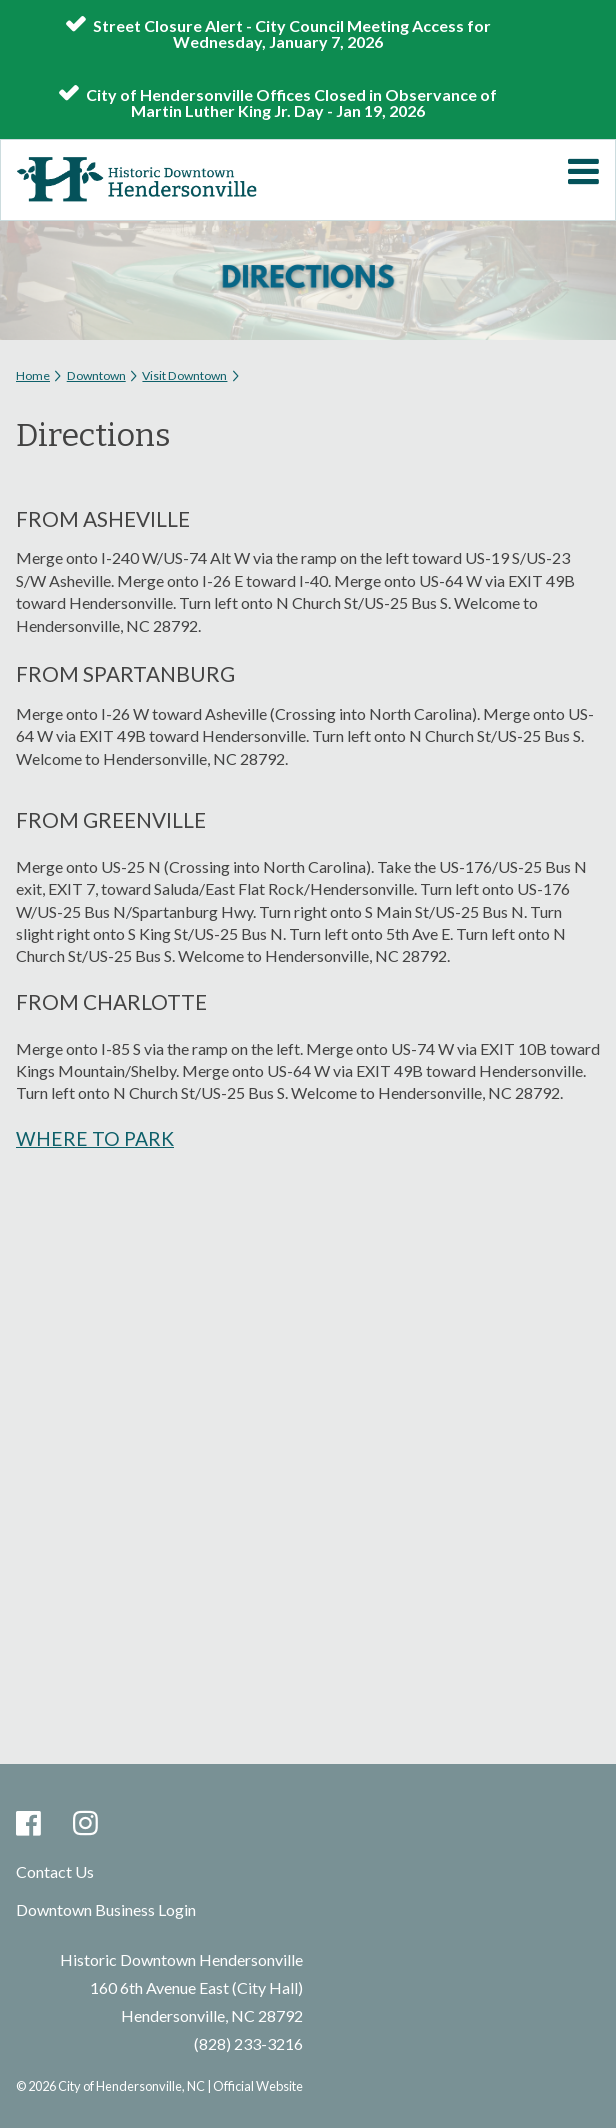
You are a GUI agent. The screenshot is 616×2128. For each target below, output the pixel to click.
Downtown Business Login (106, 1909)
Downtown (96, 375)
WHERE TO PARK (95, 1138)
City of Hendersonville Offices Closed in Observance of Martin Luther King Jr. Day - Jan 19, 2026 (291, 102)
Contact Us (55, 1871)
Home (33, 375)
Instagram (85, 1824)
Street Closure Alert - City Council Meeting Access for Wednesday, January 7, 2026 (292, 33)
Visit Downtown (184, 375)
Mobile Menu (583, 172)
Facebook (28, 1824)
